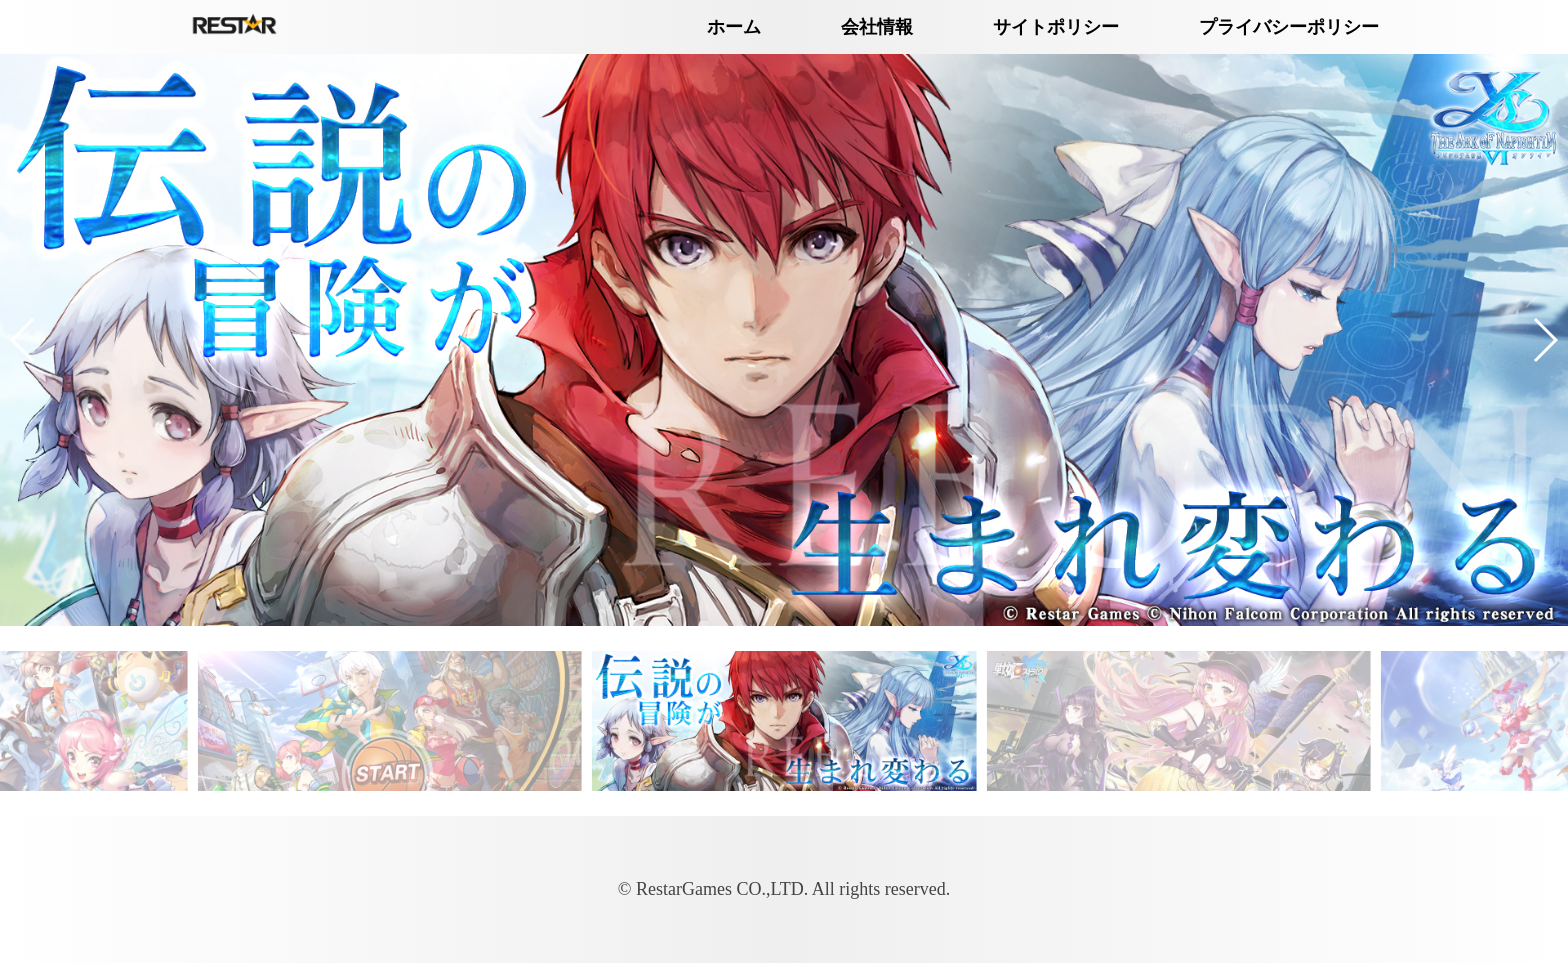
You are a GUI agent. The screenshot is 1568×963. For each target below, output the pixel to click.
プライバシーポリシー (1289, 27)
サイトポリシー (1056, 27)
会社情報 (877, 27)
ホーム (734, 27)
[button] (23, 340)
